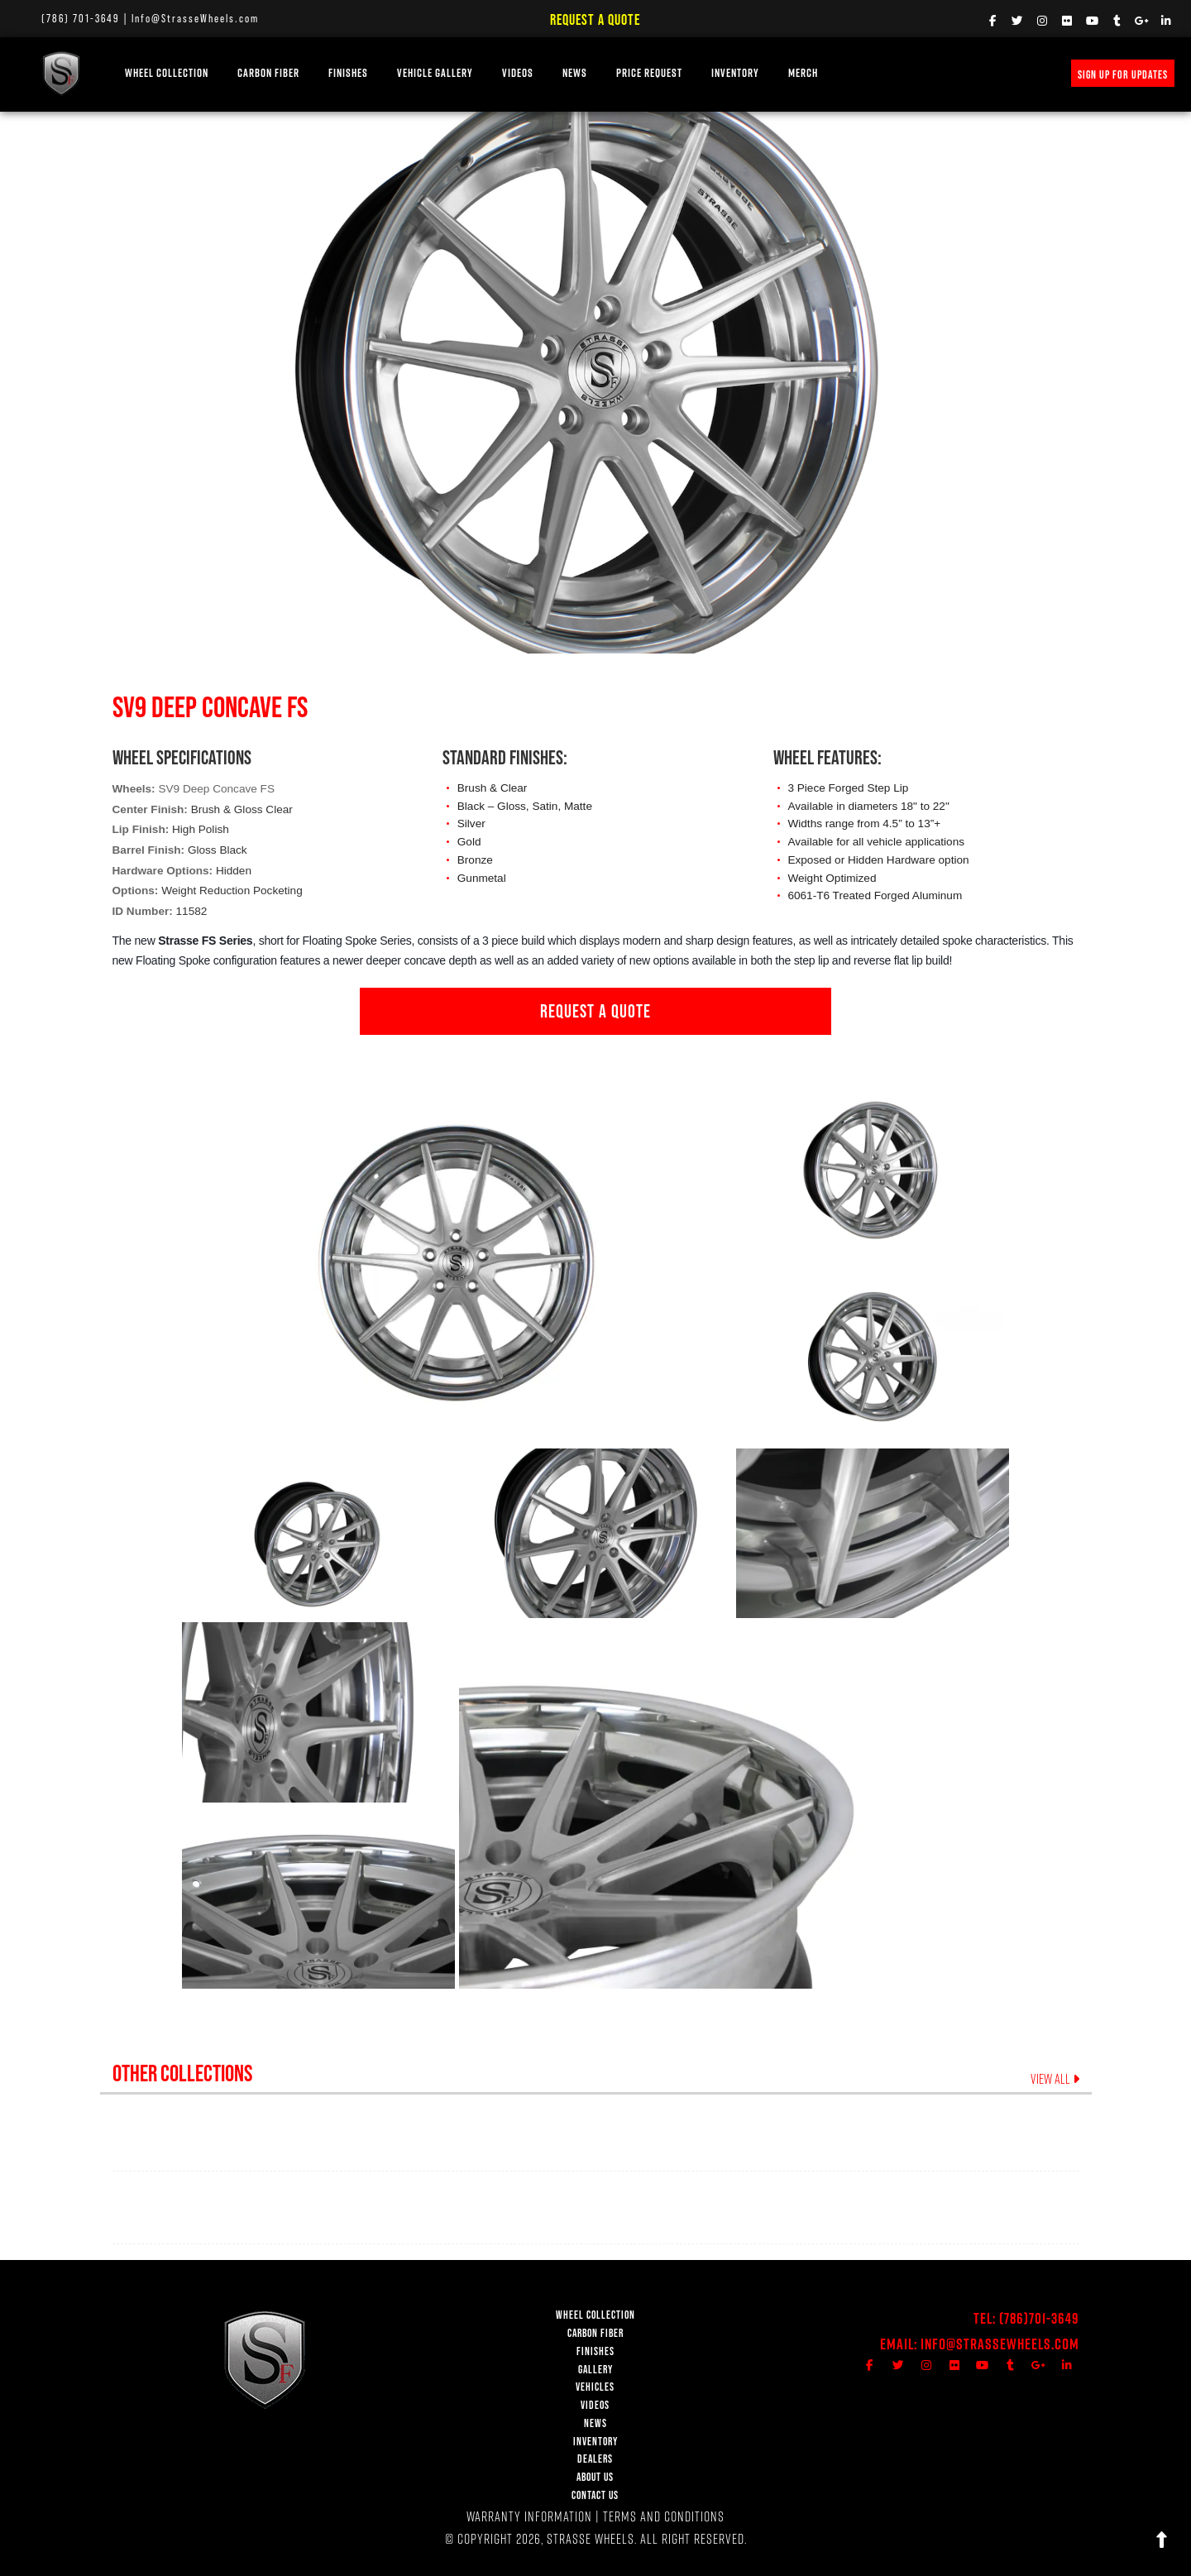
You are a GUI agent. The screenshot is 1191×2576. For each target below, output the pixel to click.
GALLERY (595, 2369)
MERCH (803, 73)
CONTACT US (595, 2495)
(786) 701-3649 (80, 18)
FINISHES (348, 73)
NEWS (574, 73)
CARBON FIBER (595, 2333)
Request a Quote (595, 19)
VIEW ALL (1055, 2078)
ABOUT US (595, 2477)
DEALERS (595, 2459)
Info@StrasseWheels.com (195, 18)
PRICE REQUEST (649, 73)
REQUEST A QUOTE (595, 1011)
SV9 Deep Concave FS (216, 789)
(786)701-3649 (1039, 2318)
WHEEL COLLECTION (166, 73)
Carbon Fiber (268, 73)
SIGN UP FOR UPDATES (1123, 74)
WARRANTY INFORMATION (529, 2516)
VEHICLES (595, 2387)
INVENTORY (735, 73)
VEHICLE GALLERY (435, 73)
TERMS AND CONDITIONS (664, 2516)
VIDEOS (517, 73)
